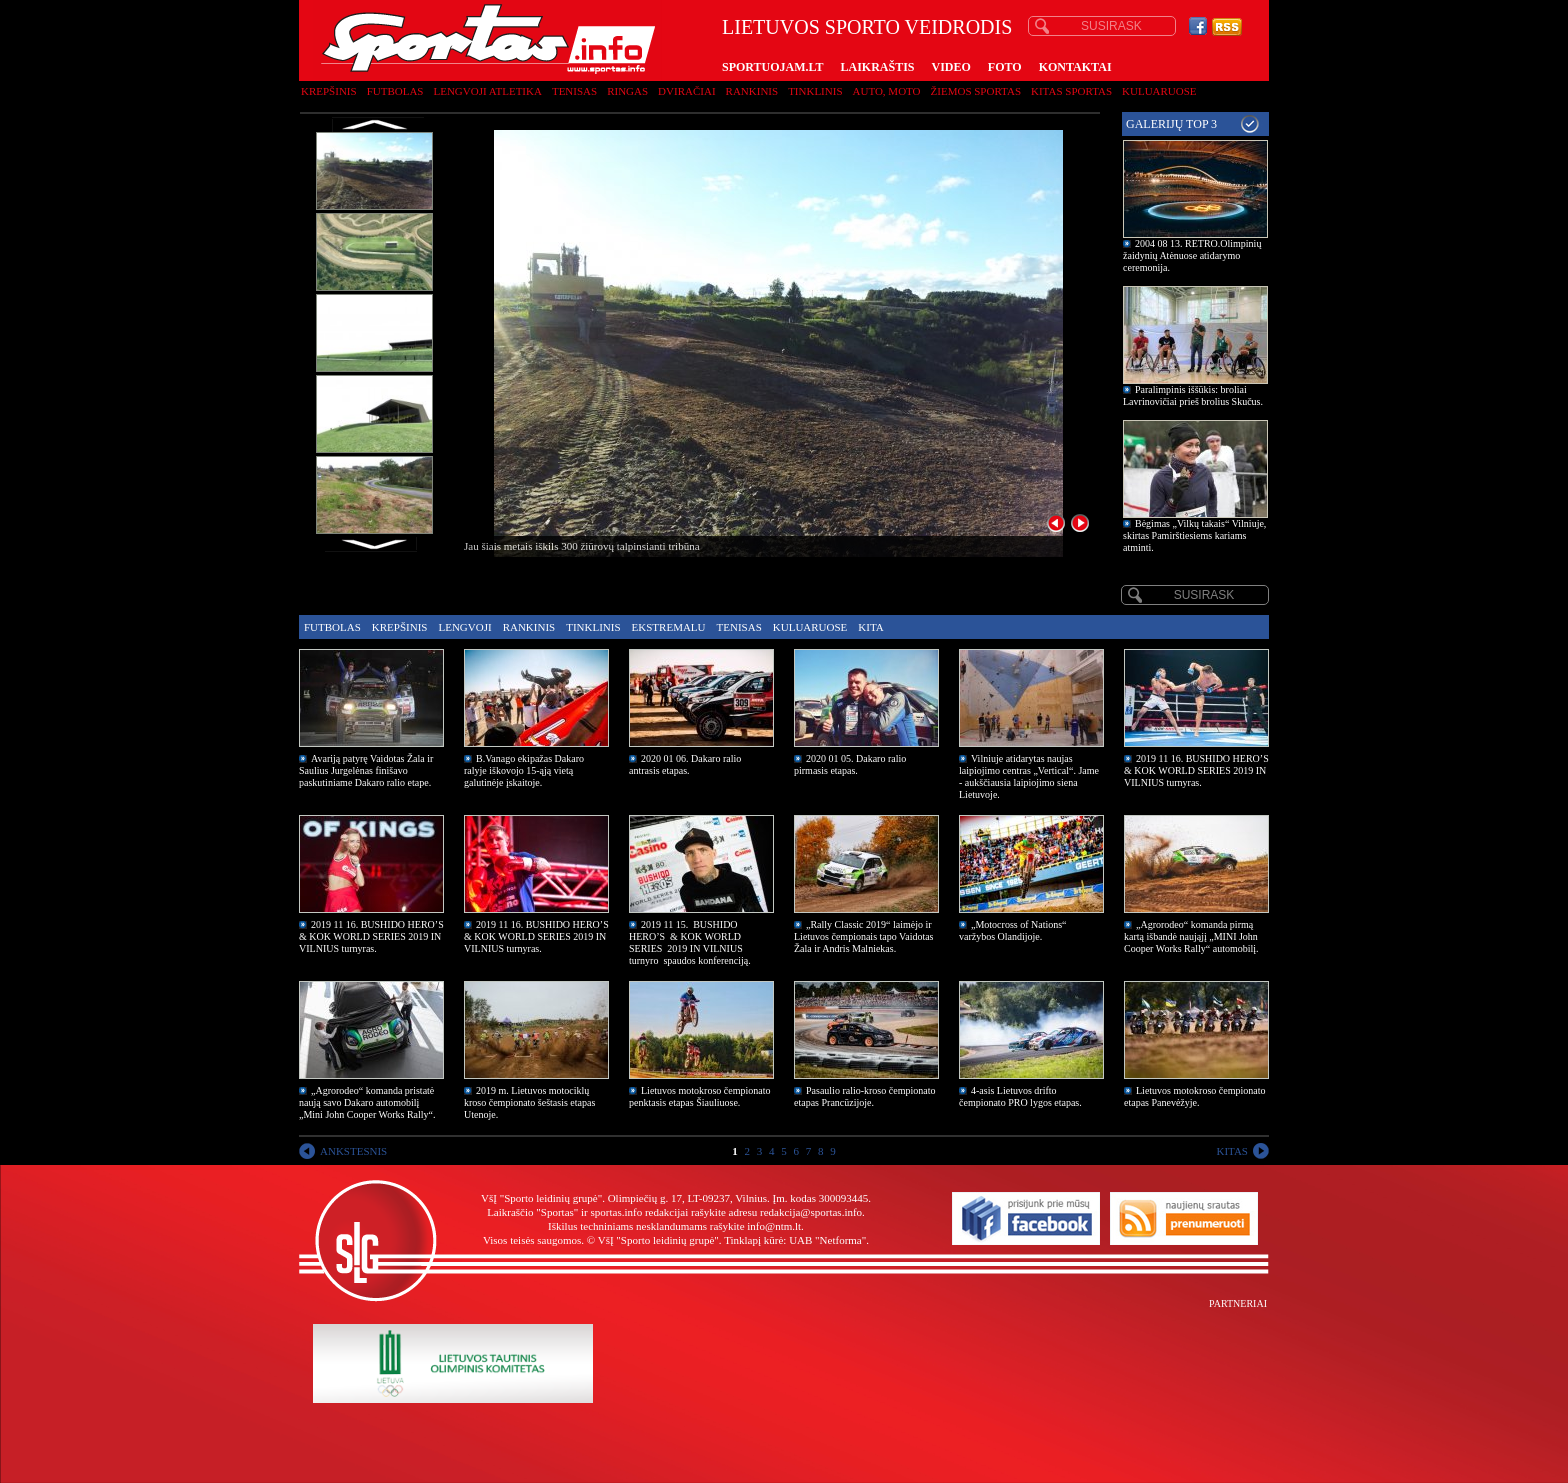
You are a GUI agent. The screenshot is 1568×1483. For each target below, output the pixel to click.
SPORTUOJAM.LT (772, 67)
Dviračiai (686, 91)
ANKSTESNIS (353, 1151)
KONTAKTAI (1075, 67)
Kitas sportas (1071, 91)
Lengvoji (464, 627)
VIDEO (951, 67)
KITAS (1232, 1151)
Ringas (627, 91)
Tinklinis (815, 91)
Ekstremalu (669, 627)
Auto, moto (887, 91)
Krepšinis (329, 91)
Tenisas (574, 91)
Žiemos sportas (976, 91)
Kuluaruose (1159, 91)
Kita (870, 627)
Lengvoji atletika (487, 91)
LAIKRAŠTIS (877, 67)
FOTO (1005, 67)
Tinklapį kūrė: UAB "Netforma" (795, 1240)
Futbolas (395, 91)
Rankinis (752, 91)
